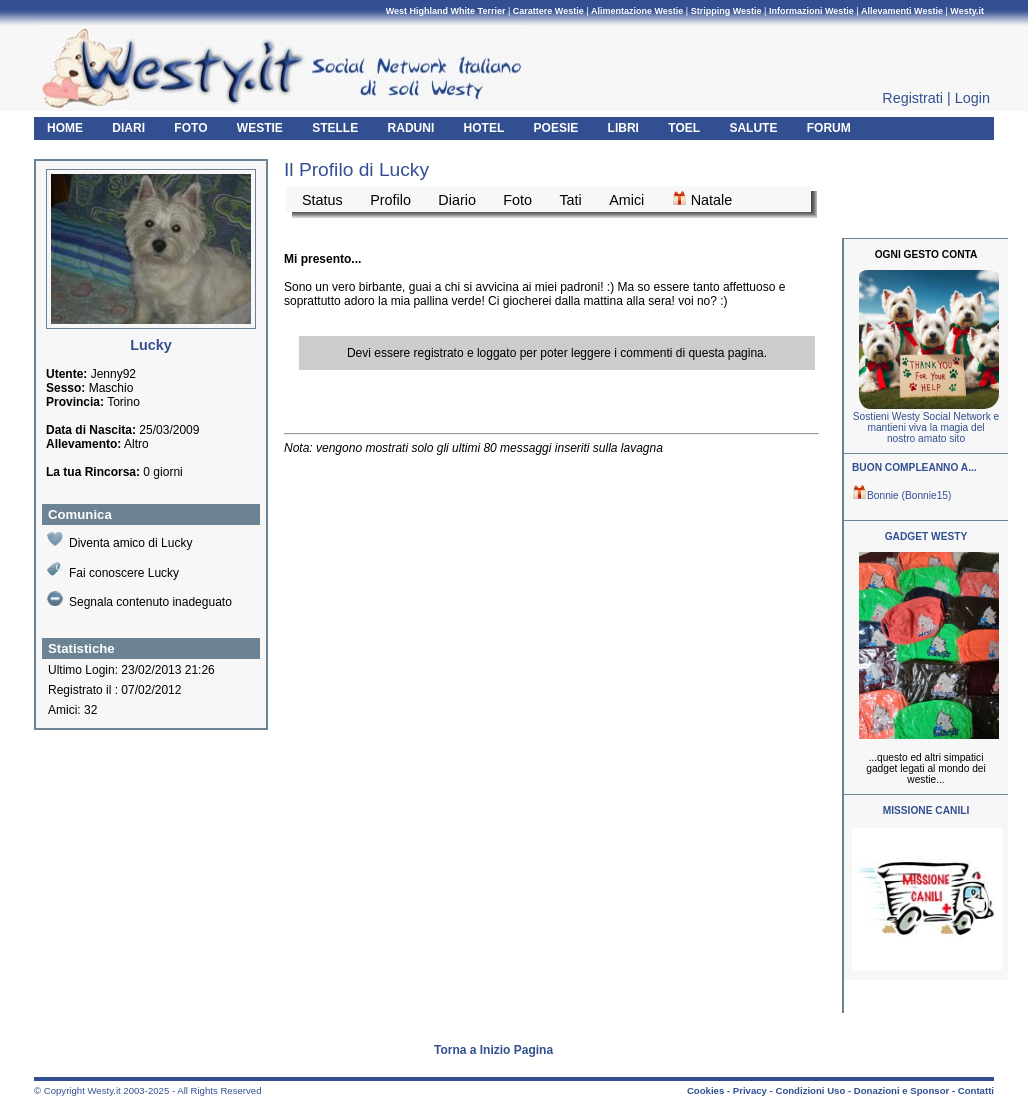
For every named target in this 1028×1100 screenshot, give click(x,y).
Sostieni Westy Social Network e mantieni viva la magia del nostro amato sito (926, 427)
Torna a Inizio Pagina (493, 1050)
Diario (457, 200)
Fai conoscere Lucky (113, 570)
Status (322, 200)
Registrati (912, 98)
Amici (626, 200)
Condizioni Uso (810, 1090)
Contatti (976, 1090)
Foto (517, 200)
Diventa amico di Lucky (119, 540)
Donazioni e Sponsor (901, 1090)
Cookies (705, 1090)
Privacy (750, 1090)
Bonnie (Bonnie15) (901, 495)
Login (972, 98)
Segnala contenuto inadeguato (139, 600)
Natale (702, 199)
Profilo (390, 200)
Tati (570, 200)
